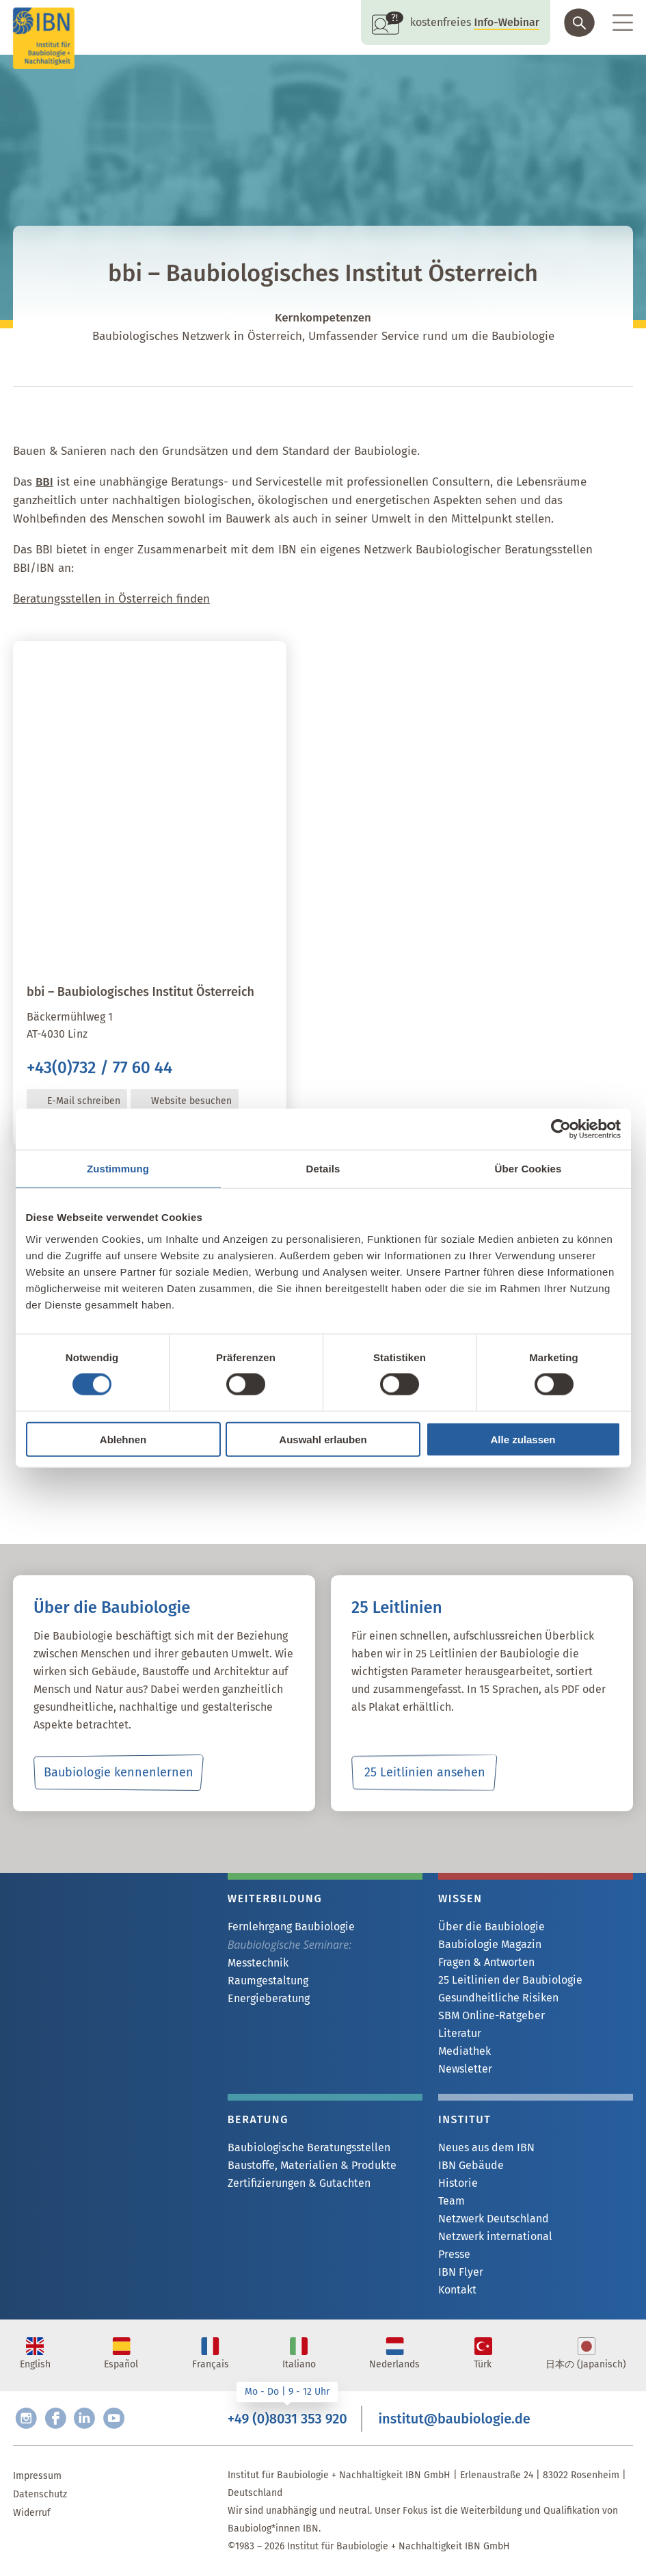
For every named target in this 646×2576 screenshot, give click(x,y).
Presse (454, 2254)
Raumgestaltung (268, 1980)
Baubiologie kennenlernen (118, 1772)
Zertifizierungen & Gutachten (299, 2183)
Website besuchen (191, 1101)
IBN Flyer (460, 2271)
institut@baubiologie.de (454, 2418)
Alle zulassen (522, 1439)
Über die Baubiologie (491, 1926)
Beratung (258, 2119)
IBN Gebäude (471, 2165)
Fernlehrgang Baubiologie (291, 1926)
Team (451, 2200)
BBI (44, 482)
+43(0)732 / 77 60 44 (99, 1067)
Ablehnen (123, 1439)
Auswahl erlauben (322, 1439)
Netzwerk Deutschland (493, 2218)
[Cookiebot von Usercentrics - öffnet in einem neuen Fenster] (561, 1129)
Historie (458, 2183)
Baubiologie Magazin (489, 1944)
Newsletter (465, 2068)
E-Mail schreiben (83, 1101)
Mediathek (464, 2051)
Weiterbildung (275, 1898)
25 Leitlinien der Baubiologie (510, 1979)
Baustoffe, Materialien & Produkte (312, 2165)
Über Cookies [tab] (528, 1168)
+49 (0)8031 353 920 (287, 2418)
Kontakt (457, 2289)
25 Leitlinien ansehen (424, 1772)
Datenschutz (40, 2494)
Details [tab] (323, 1168)
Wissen (460, 1898)
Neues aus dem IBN (486, 2147)
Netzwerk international (495, 2236)
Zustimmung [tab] (118, 1168)
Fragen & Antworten (486, 1962)
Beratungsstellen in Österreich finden (111, 599)
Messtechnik (258, 1962)
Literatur (459, 2033)
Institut (465, 2119)
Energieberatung (269, 1998)
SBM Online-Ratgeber (491, 2015)
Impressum (37, 2476)
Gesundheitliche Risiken (498, 1997)
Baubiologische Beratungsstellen (309, 2147)
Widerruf (32, 2513)
